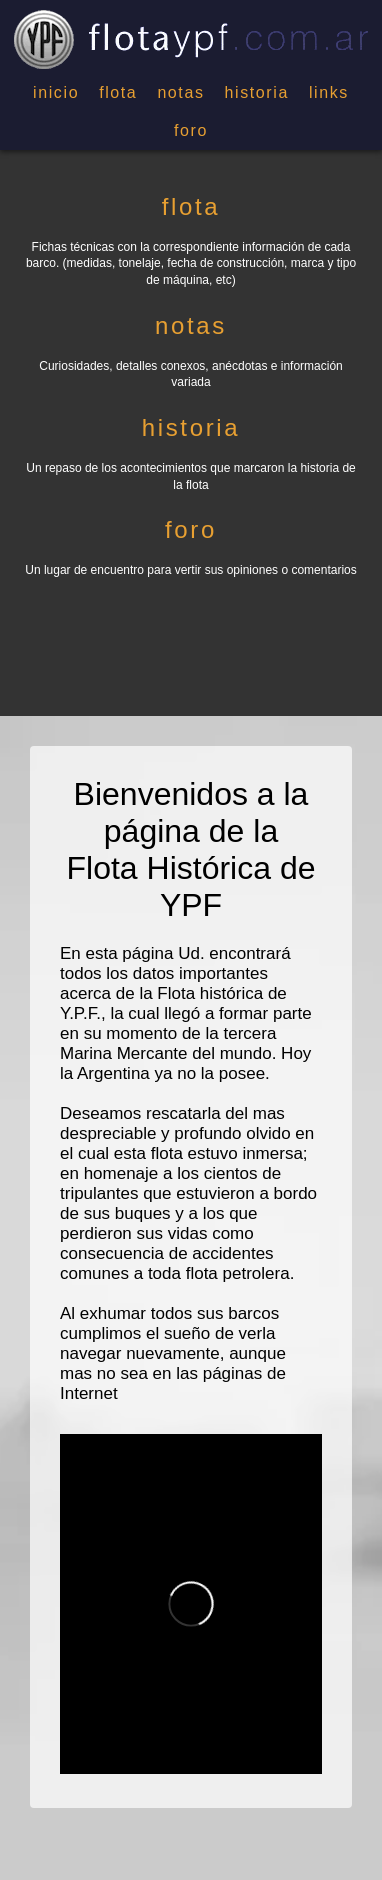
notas (180, 92)
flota (118, 92)
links (329, 92)
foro (191, 130)
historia (257, 92)
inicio (56, 92)
